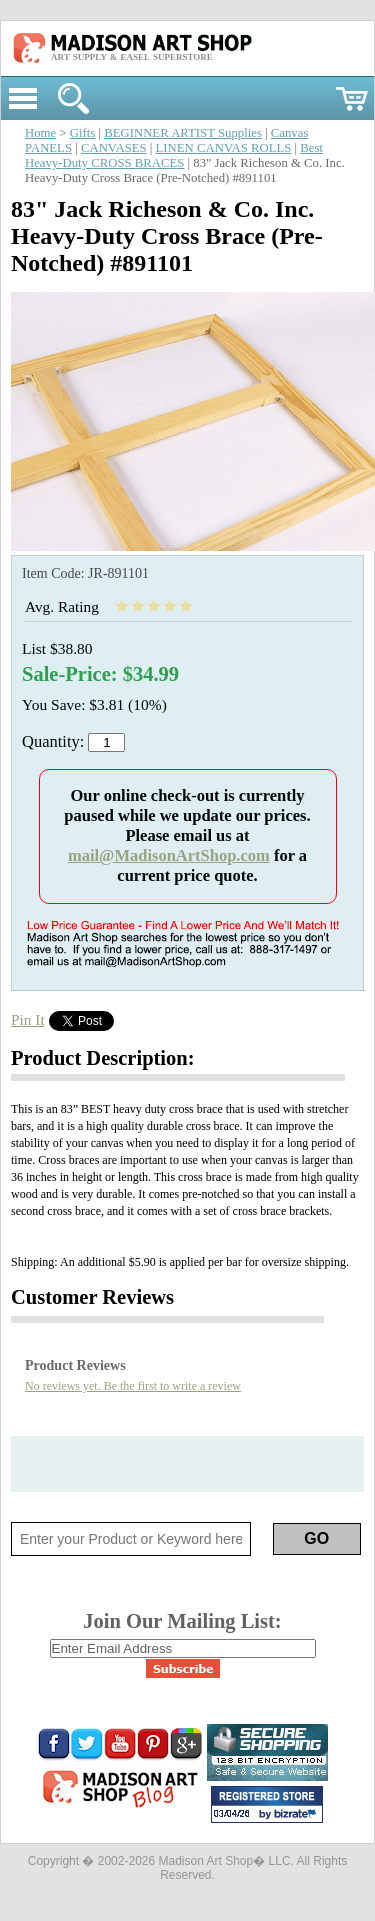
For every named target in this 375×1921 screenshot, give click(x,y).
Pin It (28, 1019)
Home (40, 133)
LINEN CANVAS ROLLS (224, 148)
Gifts (83, 133)
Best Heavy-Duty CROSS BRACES (174, 155)
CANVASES (114, 148)
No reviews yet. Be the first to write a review (133, 1386)
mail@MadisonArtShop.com (169, 855)
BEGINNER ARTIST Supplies (183, 133)
